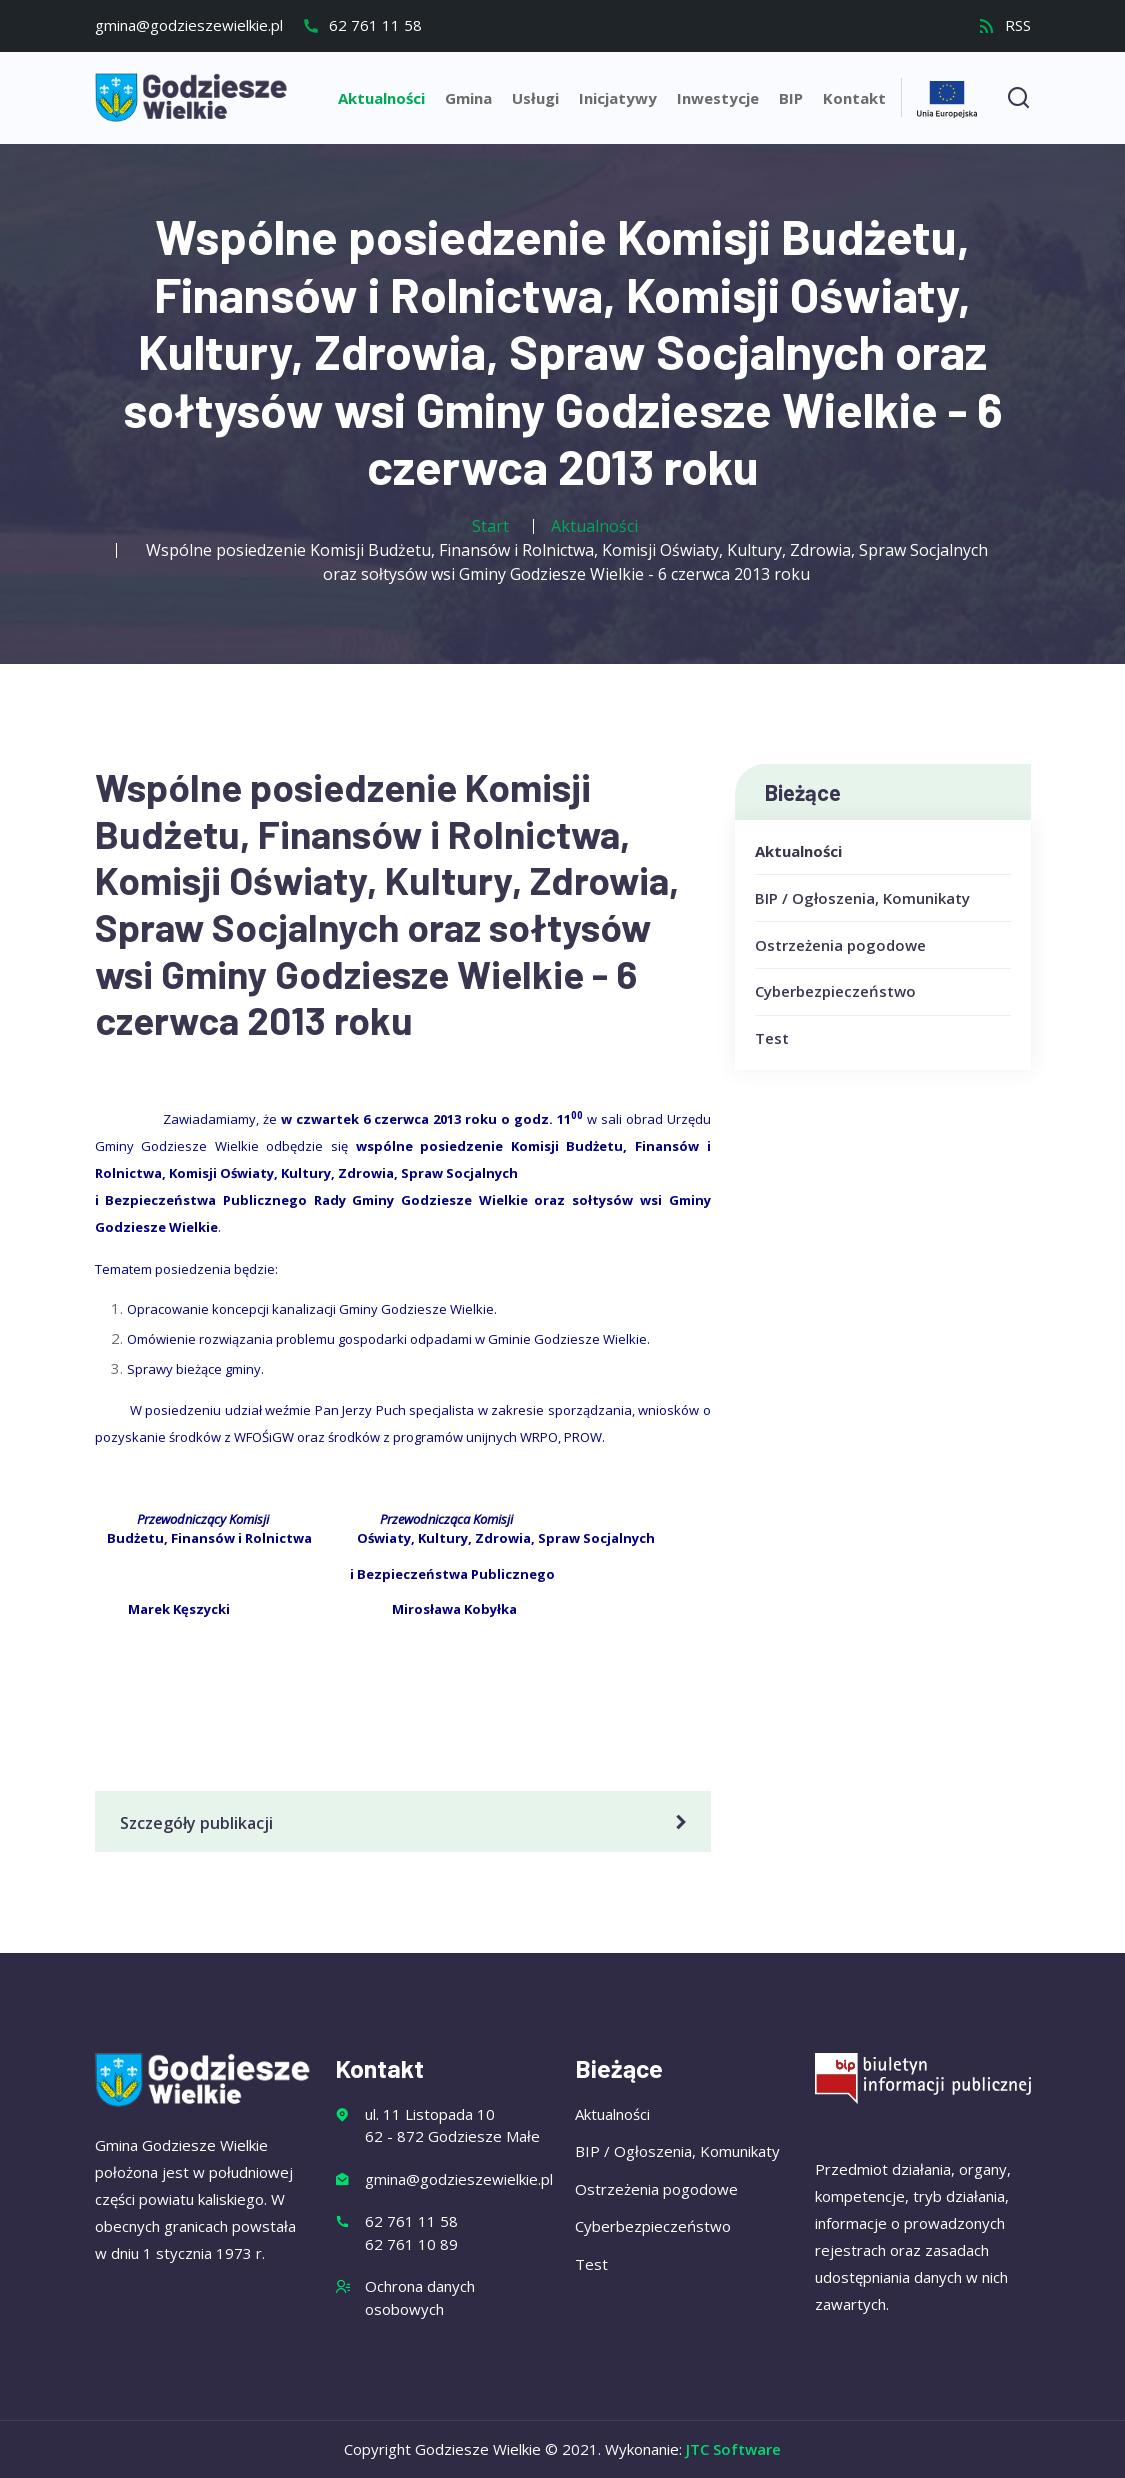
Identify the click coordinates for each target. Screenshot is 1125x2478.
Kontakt (854, 98)
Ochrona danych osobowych (420, 2297)
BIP (791, 98)
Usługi (535, 98)
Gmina (468, 98)
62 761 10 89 (411, 2244)
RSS (1004, 25)
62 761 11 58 (362, 25)
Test (772, 1038)
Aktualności (381, 98)
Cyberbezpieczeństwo (835, 991)
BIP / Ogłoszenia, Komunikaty (862, 898)
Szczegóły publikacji (406, 1823)
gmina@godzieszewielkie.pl (189, 25)
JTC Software (733, 2449)
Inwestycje (718, 98)
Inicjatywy (618, 98)
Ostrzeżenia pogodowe (840, 945)
